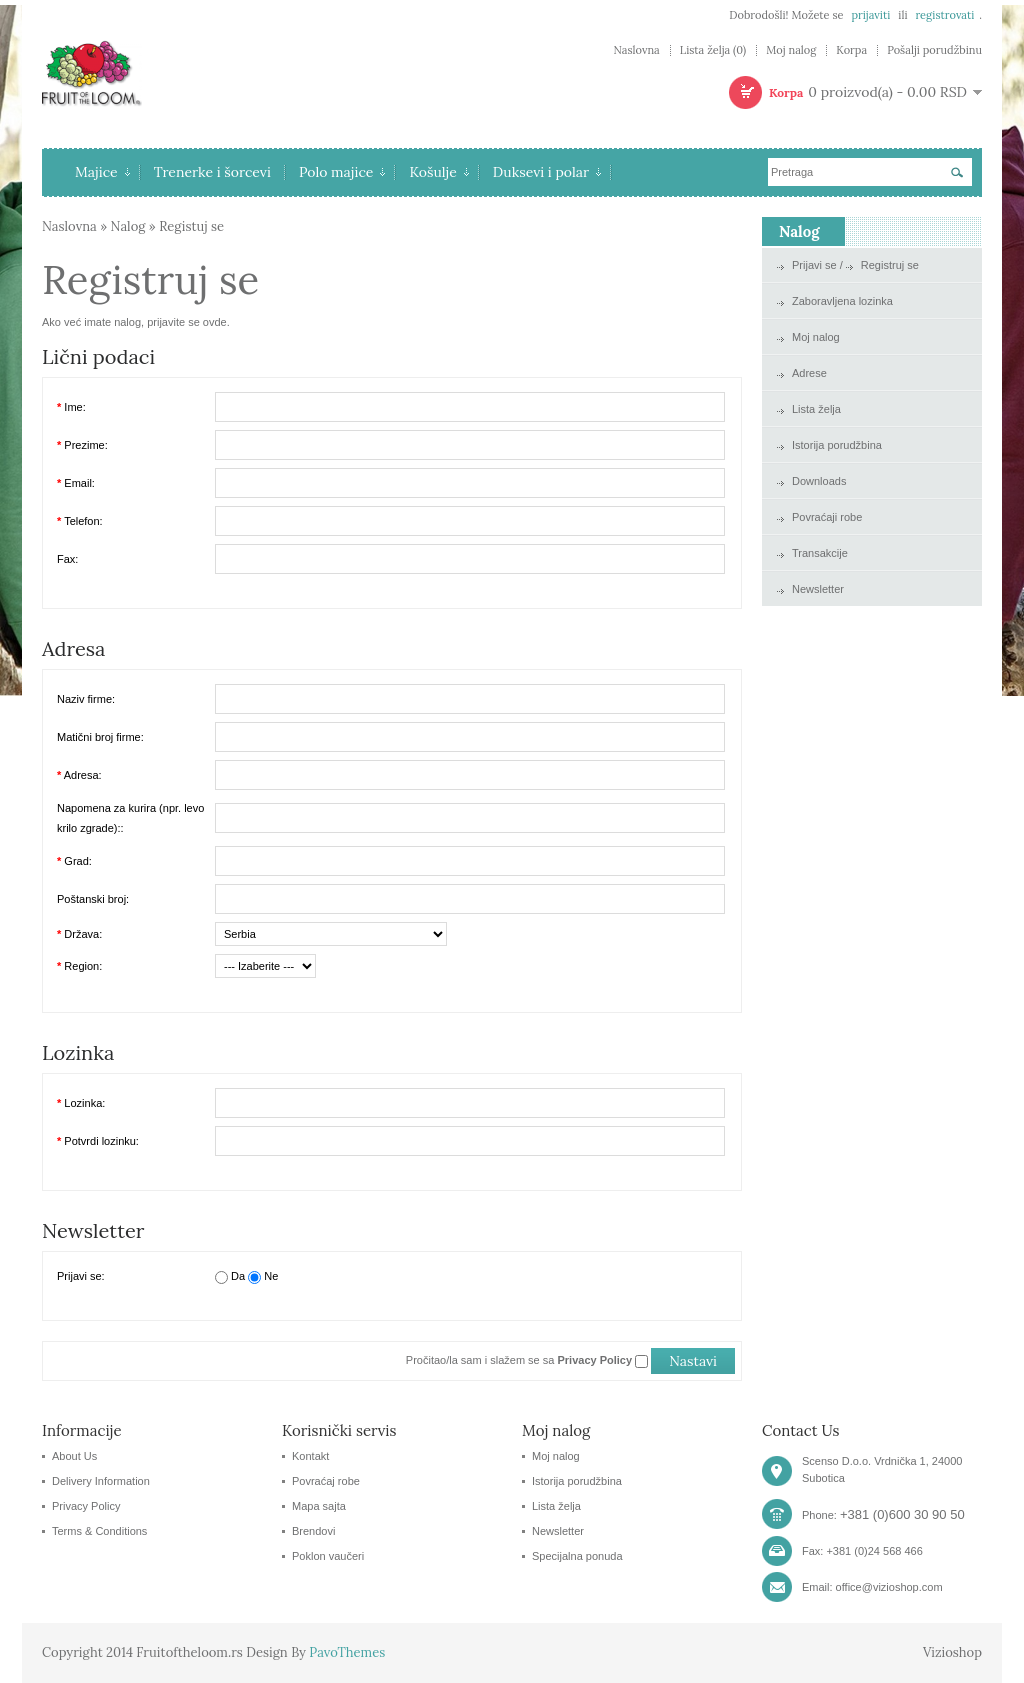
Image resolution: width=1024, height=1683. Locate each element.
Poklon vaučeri (328, 1556)
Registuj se (191, 226)
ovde (215, 322)
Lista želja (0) (713, 50)
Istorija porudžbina (837, 445)
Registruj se (890, 265)
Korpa (851, 50)
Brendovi (313, 1531)
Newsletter (818, 589)
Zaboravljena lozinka (842, 301)
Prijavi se (814, 265)
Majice (102, 172)
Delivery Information (101, 1481)
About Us (74, 1456)
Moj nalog (791, 50)
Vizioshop (952, 1652)
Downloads (819, 481)
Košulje (438, 172)
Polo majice (342, 172)
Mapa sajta (319, 1506)
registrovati (944, 15)
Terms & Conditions (99, 1531)
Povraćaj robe (326, 1481)
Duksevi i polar (547, 172)
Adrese (809, 373)
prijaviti (870, 15)
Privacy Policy (86, 1506)
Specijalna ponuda (577, 1556)
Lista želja (816, 409)
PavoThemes (347, 1652)
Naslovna (636, 50)
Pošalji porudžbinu (934, 50)
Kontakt (310, 1456)
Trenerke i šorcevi (212, 172)
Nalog (128, 226)
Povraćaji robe (827, 517)
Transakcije (820, 553)
